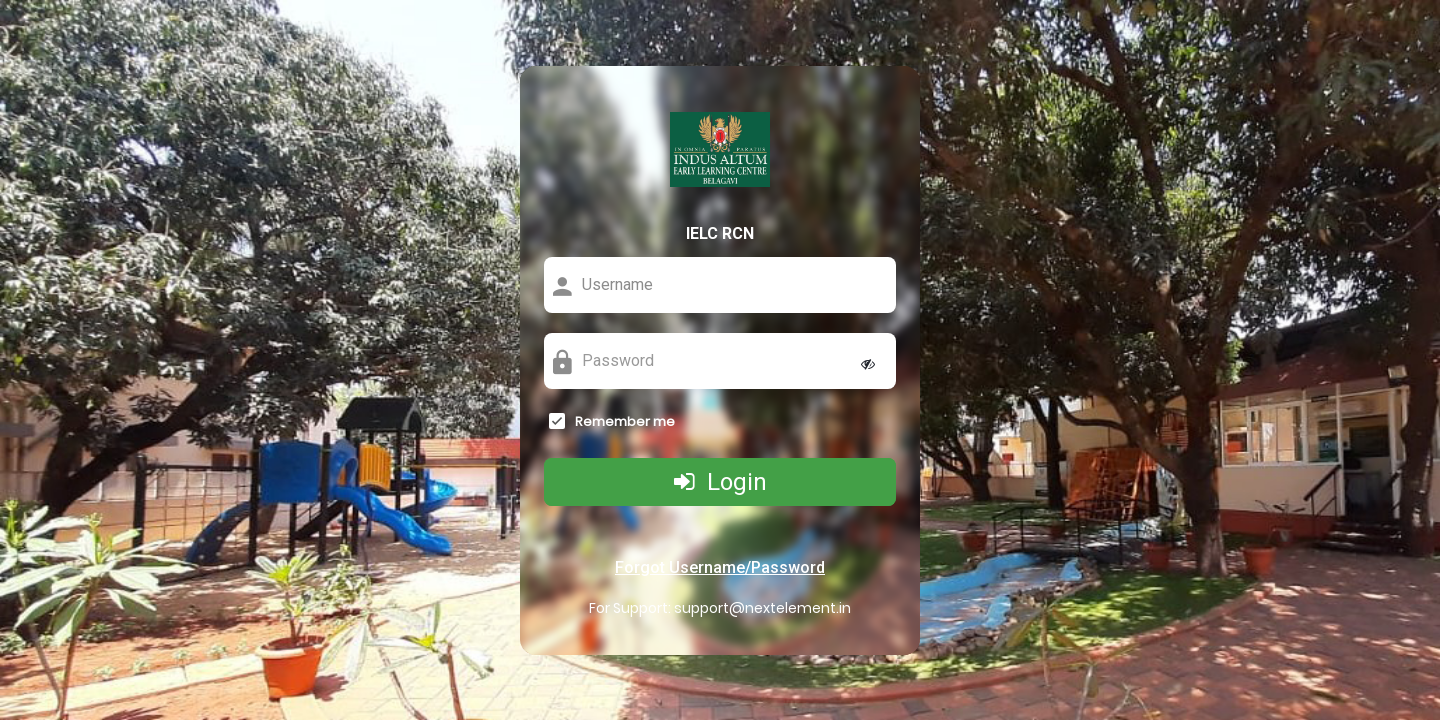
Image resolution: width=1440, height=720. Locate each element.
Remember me (625, 422)
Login (720, 482)
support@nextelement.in (762, 608)
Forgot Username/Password (720, 567)
